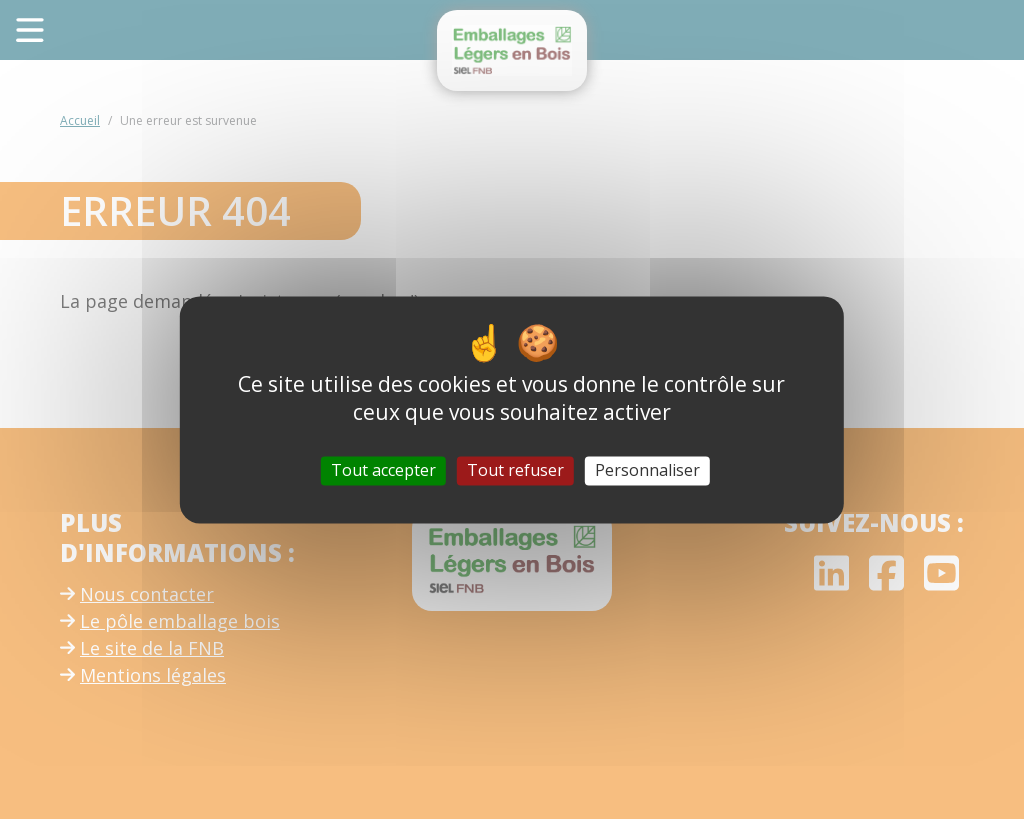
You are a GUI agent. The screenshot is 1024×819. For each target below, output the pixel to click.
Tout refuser (515, 470)
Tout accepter (383, 470)
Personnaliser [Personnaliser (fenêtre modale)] (647, 470)
